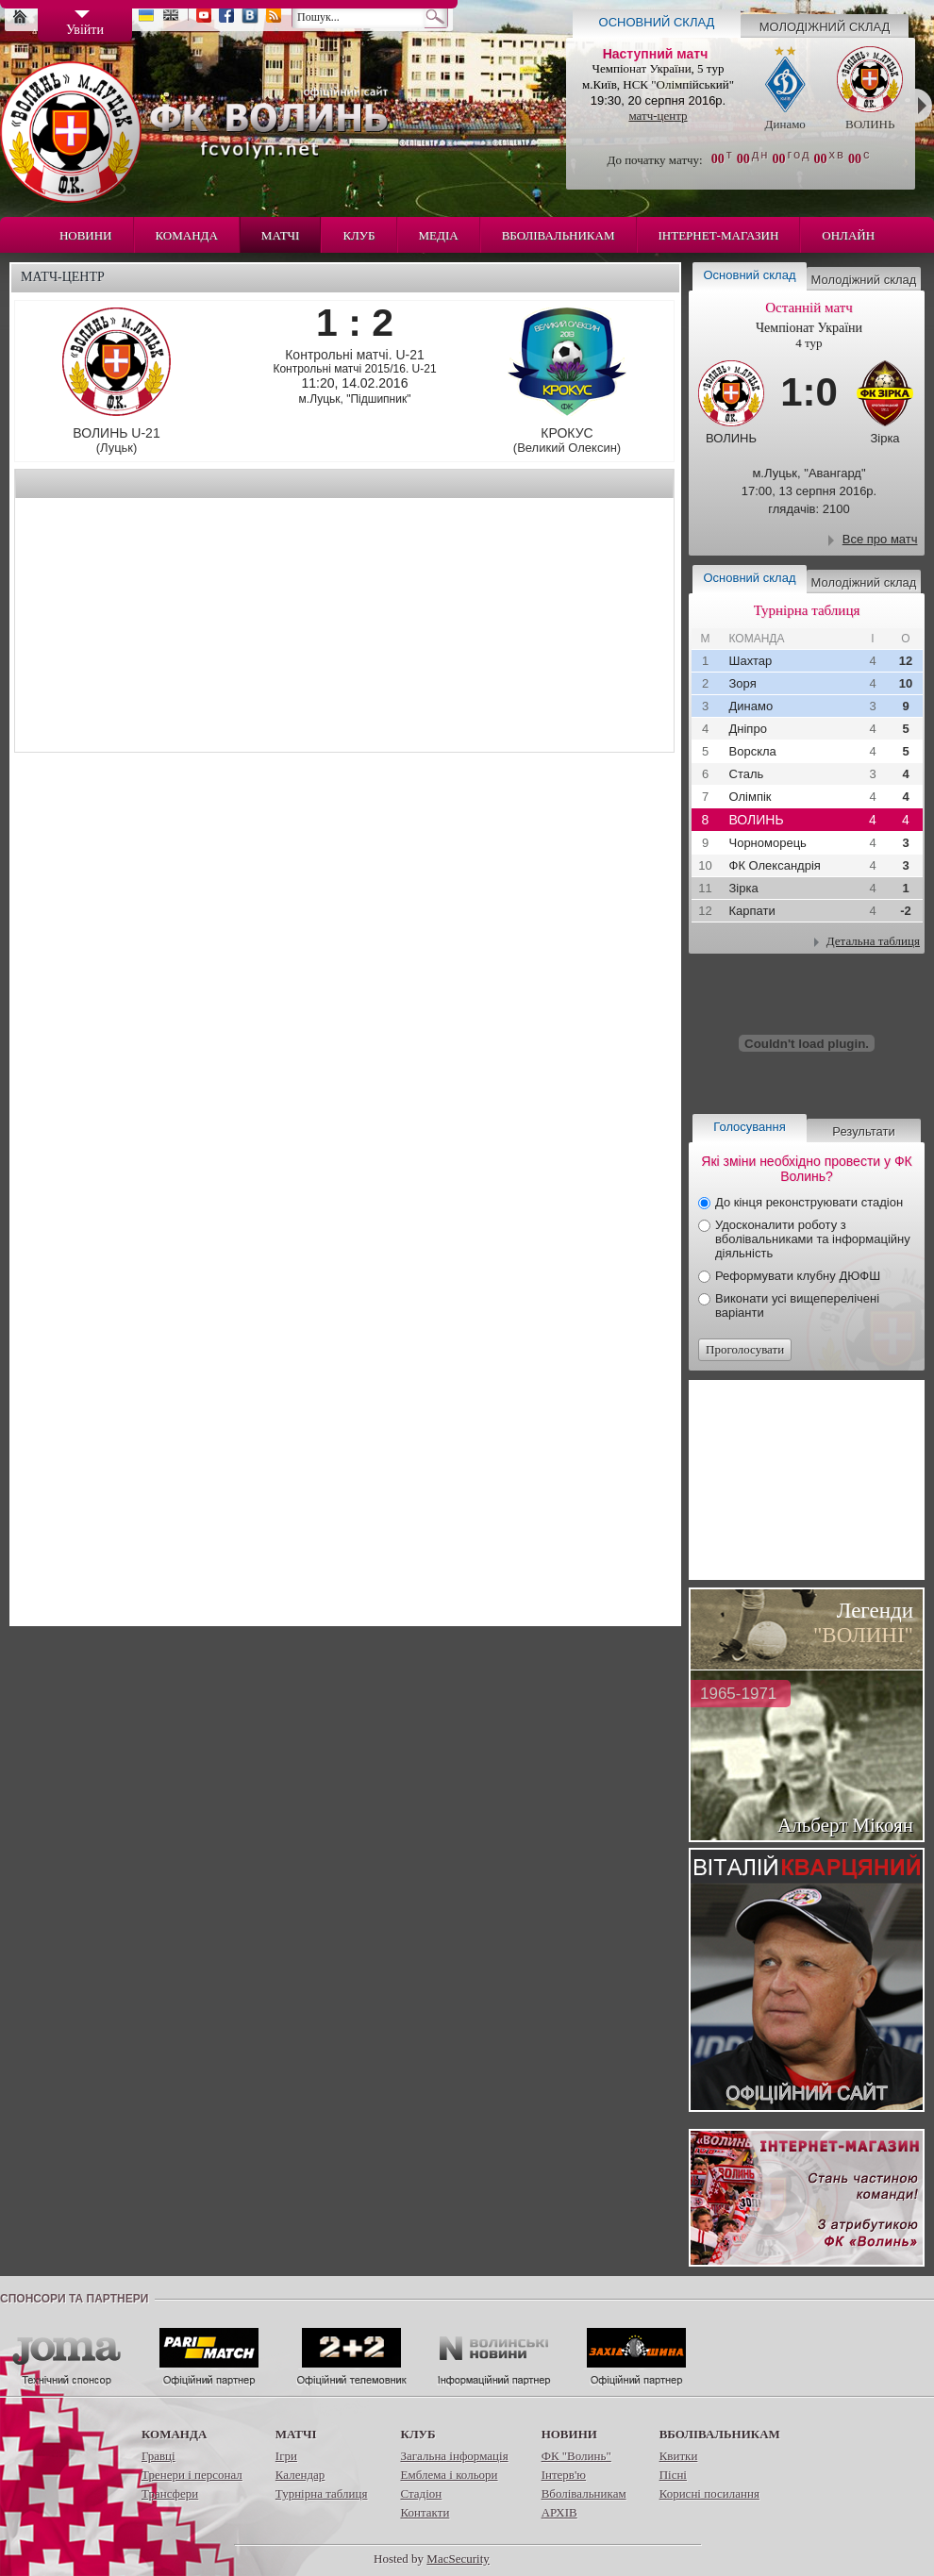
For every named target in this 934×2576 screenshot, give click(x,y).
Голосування (749, 1127)
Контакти (424, 2512)
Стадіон (421, 2493)
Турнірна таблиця (321, 2493)
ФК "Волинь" (576, 2456)
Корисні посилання (709, 2493)
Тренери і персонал (192, 2475)
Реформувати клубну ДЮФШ (797, 1276)
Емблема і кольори (448, 2475)
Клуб (358, 235)
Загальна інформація (454, 2456)
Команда (187, 235)
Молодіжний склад (825, 27)
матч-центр (657, 115)
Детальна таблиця (873, 941)
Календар (300, 2475)
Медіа (439, 235)
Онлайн (848, 235)
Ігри (286, 2456)
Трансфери (170, 2493)
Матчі (280, 235)
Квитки (678, 2456)
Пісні (673, 2475)
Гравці (158, 2456)
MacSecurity (457, 2558)
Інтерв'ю (564, 2475)
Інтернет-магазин (719, 235)
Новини (85, 235)
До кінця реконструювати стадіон (809, 1202)
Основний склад (657, 22)
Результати (863, 1131)
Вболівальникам (558, 235)
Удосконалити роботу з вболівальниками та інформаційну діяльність (812, 1239)
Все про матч (880, 539)
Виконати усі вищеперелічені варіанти (797, 1305)
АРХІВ (559, 2512)
